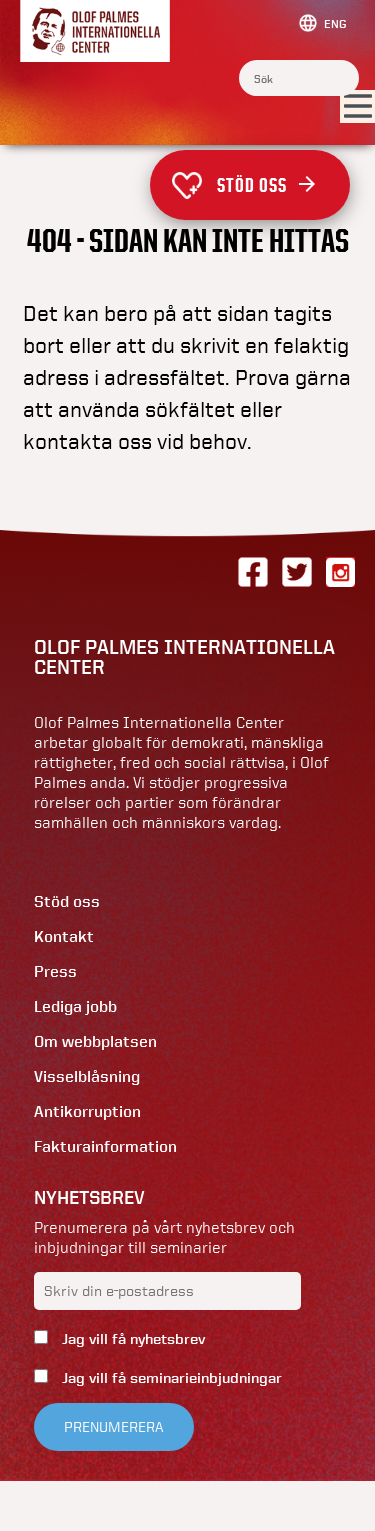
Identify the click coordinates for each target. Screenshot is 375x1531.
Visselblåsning (87, 1076)
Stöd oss (266, 185)
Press (55, 971)
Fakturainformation (105, 1146)
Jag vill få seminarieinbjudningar (170, 1378)
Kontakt (64, 936)
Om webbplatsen (95, 1041)
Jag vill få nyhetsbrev (131, 1339)
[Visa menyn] (357, 107)
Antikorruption (87, 1111)
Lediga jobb (75, 1006)
